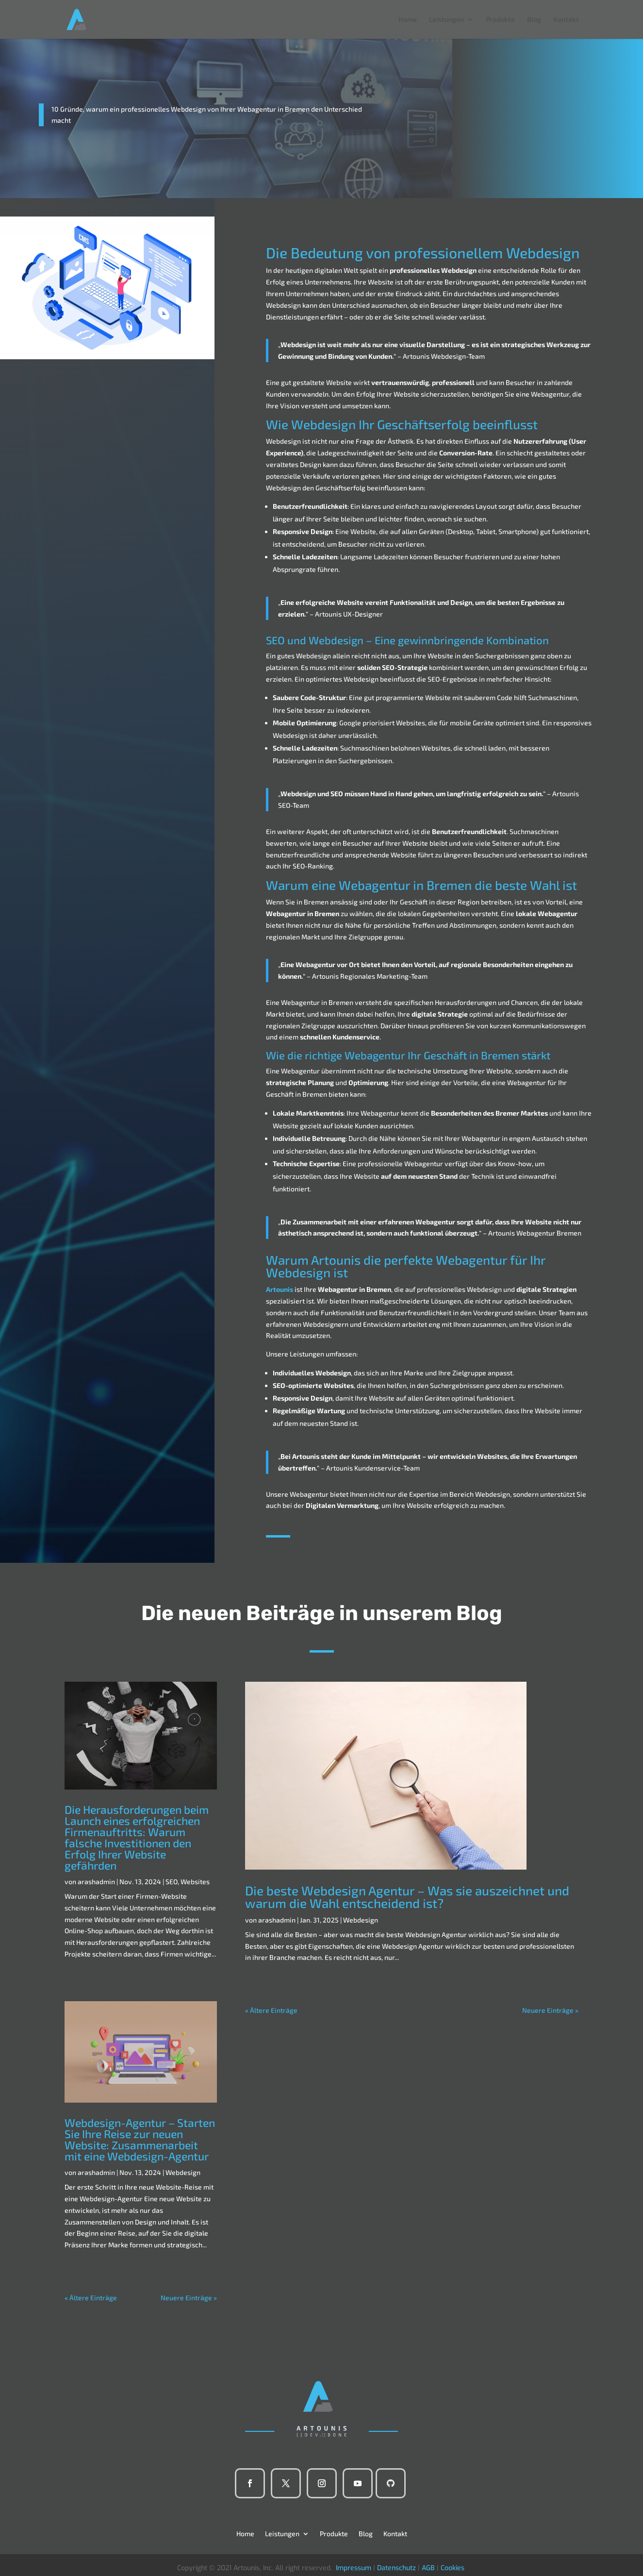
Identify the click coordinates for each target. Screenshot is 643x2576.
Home (407, 19)
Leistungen (446, 19)
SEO (171, 1881)
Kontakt (566, 19)
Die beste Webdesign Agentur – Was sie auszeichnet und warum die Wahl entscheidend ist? (407, 1896)
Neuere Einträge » (189, 2297)
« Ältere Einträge (91, 2297)
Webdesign (182, 2172)
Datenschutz (396, 2568)
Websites (195, 1881)
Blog (534, 19)
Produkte (500, 19)
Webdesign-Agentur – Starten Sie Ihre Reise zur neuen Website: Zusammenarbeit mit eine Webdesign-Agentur (140, 2139)
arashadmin (96, 1881)
